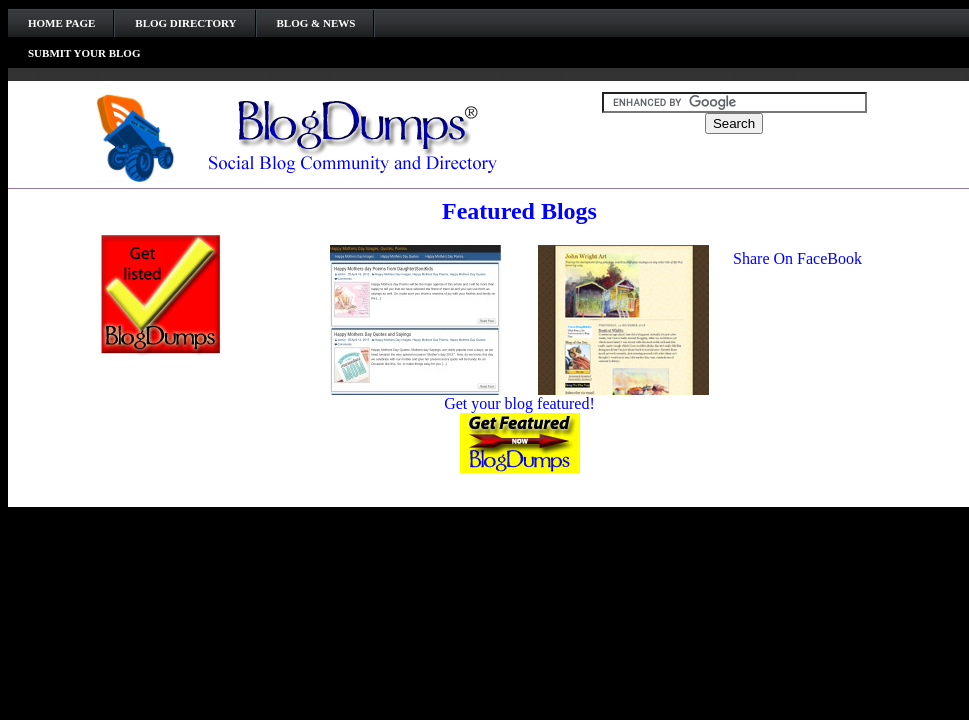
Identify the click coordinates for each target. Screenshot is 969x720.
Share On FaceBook (797, 258)
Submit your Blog (84, 53)
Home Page (61, 23)
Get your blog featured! (519, 403)
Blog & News (316, 23)
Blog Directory (185, 23)
